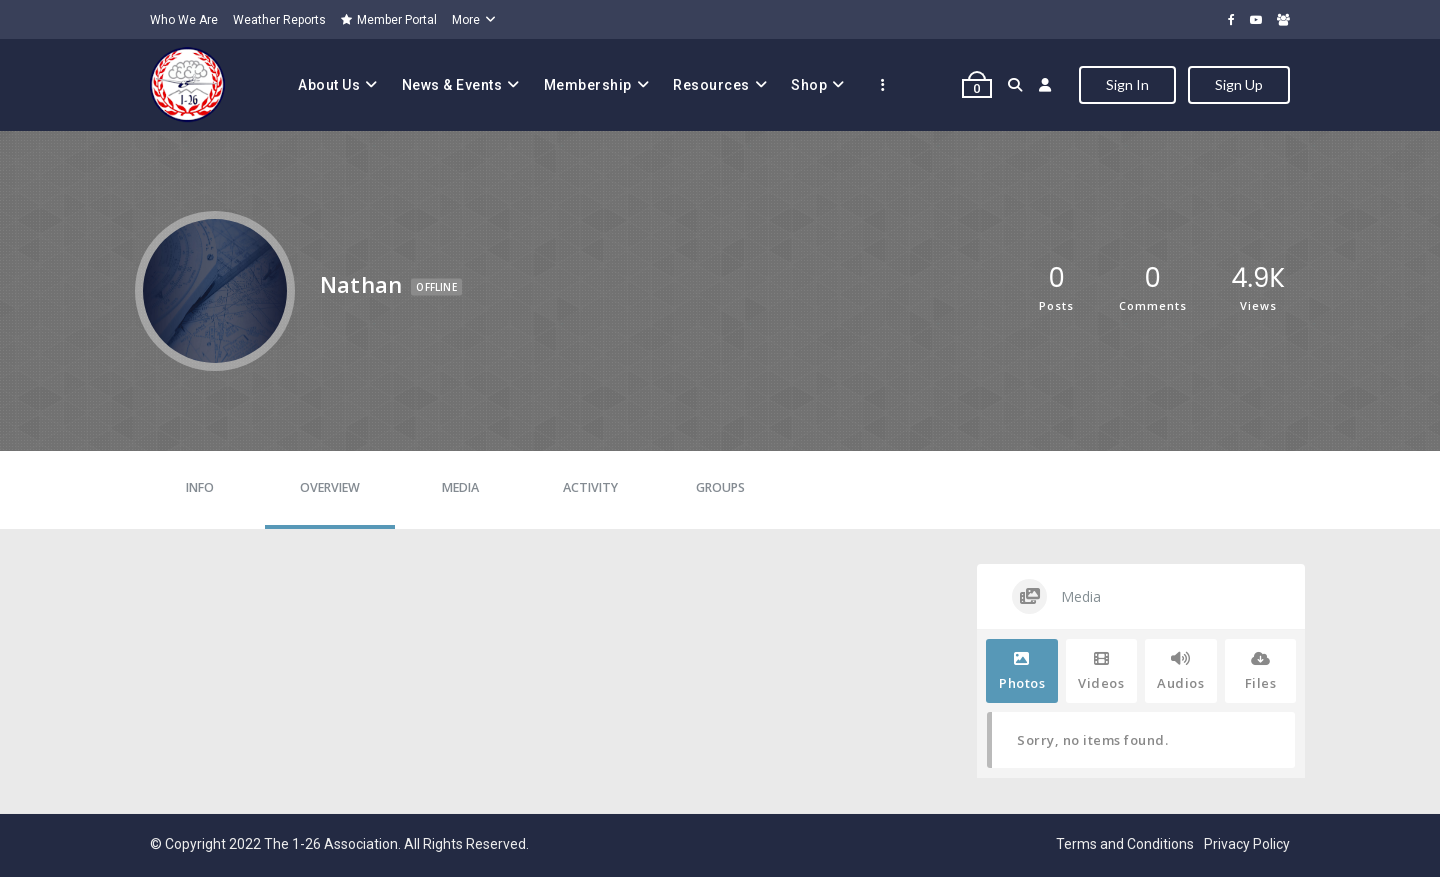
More (466, 20)
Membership (588, 85)
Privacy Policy (1247, 844)
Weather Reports (279, 20)
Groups (720, 487)
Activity (590, 487)
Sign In (1127, 84)
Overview (330, 487)
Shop (809, 85)
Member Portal (389, 20)
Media (460, 487)
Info (200, 487)
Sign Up (1239, 84)
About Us (329, 85)
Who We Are (184, 20)
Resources (711, 85)
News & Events (452, 85)
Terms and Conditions (1125, 844)
